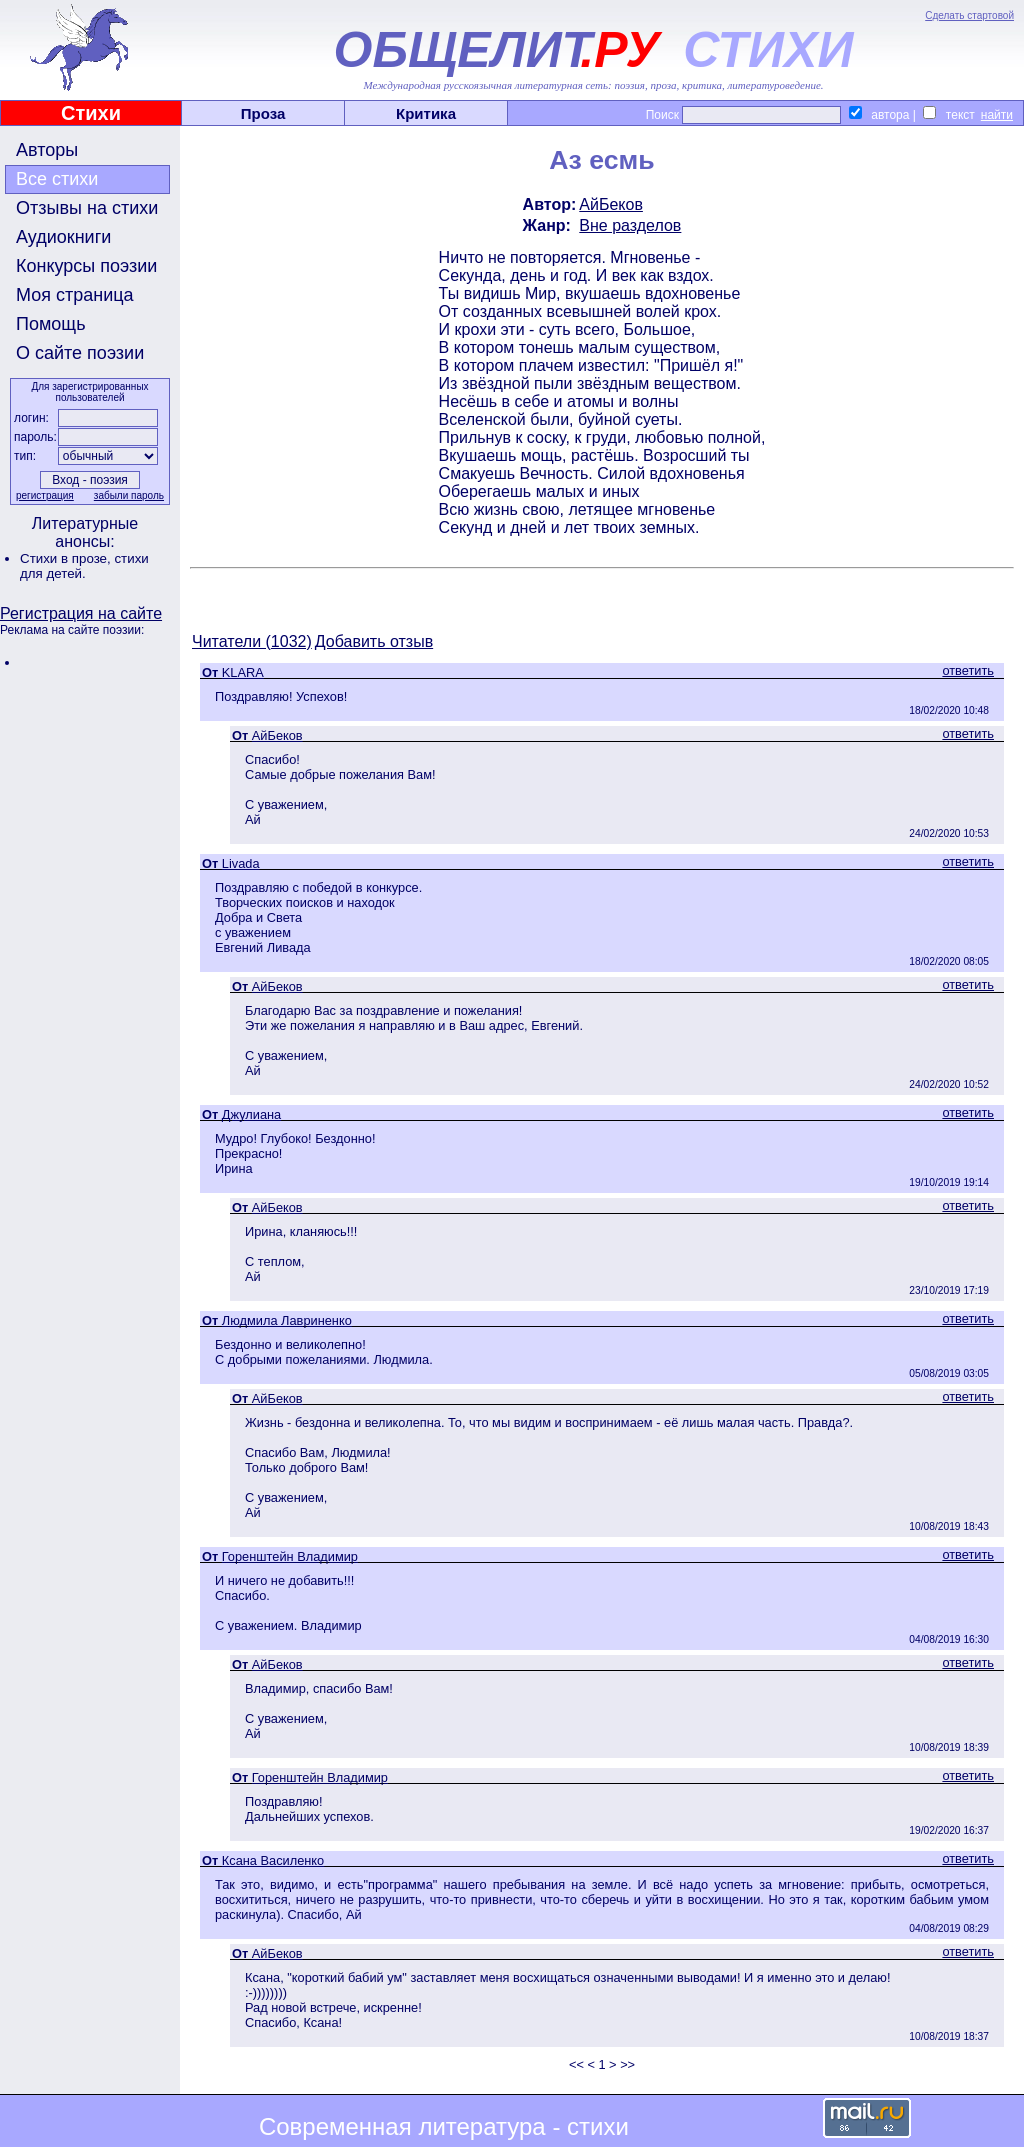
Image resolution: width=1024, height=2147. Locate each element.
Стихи (91, 113)
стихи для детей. (84, 566)
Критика (426, 113)
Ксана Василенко (273, 1860)
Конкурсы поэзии (86, 266)
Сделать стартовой (969, 15)
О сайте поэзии (80, 353)
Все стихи (57, 179)
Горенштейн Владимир (290, 1556)
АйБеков (611, 204)
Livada (241, 863)
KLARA (243, 672)
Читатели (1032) (252, 641)
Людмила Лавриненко (287, 1320)
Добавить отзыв (374, 641)
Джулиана (251, 1114)
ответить (968, 670)
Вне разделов (630, 225)
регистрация (45, 495)
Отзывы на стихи (87, 208)
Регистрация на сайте (81, 613)
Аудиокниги (63, 237)
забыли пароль (129, 495)
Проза (263, 113)
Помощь (51, 324)
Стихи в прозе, (67, 558)
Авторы (47, 150)
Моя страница (75, 295)
